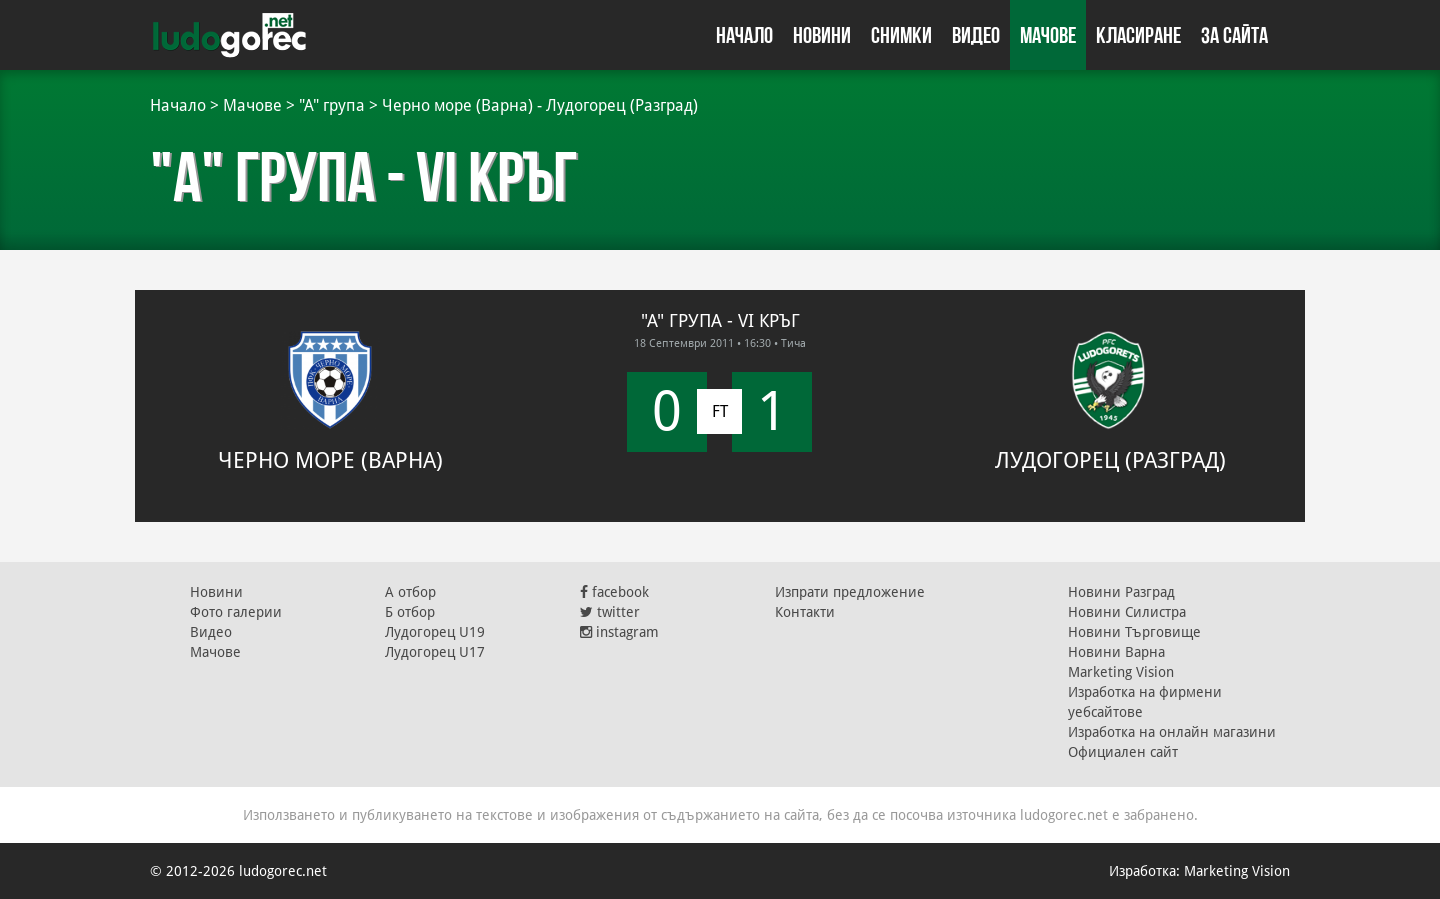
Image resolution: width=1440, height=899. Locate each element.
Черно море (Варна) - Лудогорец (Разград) (540, 105)
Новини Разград (1121, 592)
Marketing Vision (1121, 672)
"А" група (332, 105)
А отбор (410, 592)
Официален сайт (1123, 752)
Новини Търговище (1134, 632)
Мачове (1048, 35)
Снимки (901, 35)
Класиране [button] (1138, 35)
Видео (976, 35)
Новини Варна (1116, 652)
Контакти (805, 612)
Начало (744, 35)
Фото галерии (236, 612)
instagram (619, 632)
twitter (610, 612)
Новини (822, 35)
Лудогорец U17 (435, 652)
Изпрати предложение (850, 592)
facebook (614, 592)
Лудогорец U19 (435, 632)
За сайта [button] (1234, 35)
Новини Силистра (1127, 612)
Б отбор (410, 612)
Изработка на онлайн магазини (1172, 732)
